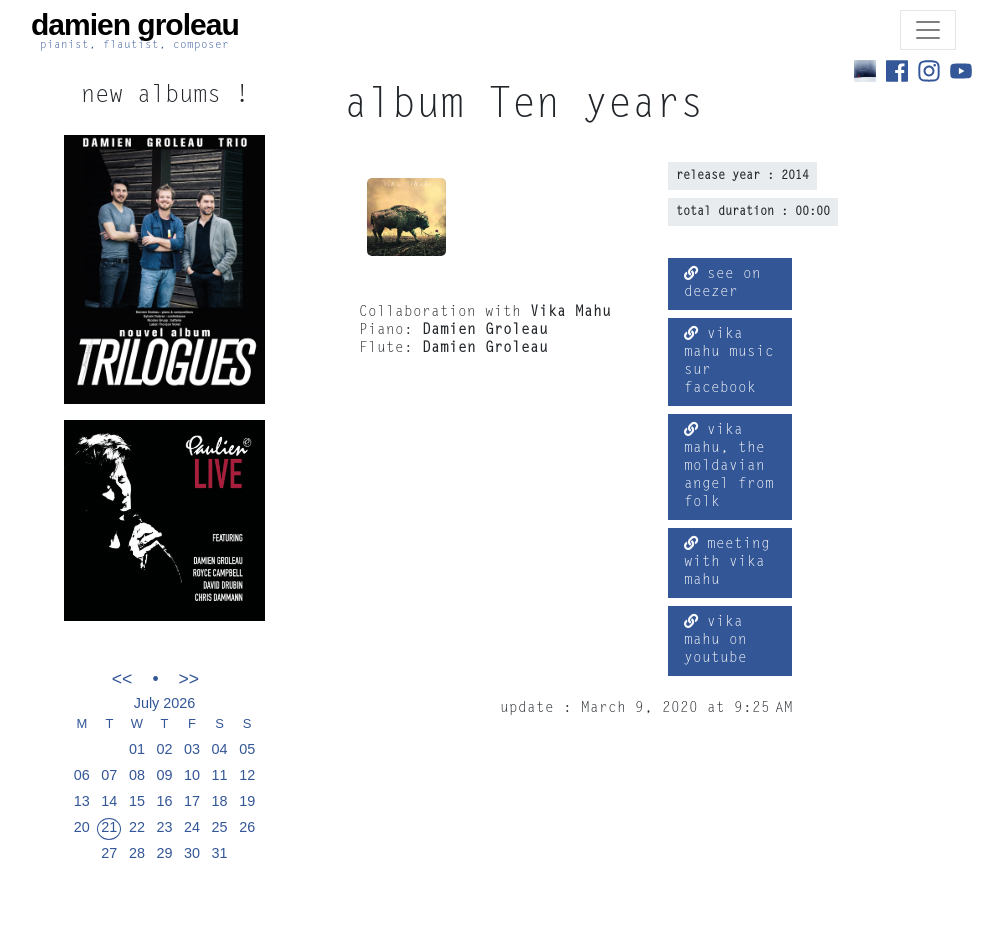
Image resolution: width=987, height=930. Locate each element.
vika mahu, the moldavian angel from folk (729, 466)
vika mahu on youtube (715, 640)
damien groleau (135, 30)
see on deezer (722, 283)
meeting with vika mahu (727, 562)
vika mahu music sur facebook (729, 361)
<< (122, 678)
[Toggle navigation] (928, 30)
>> (189, 678)
